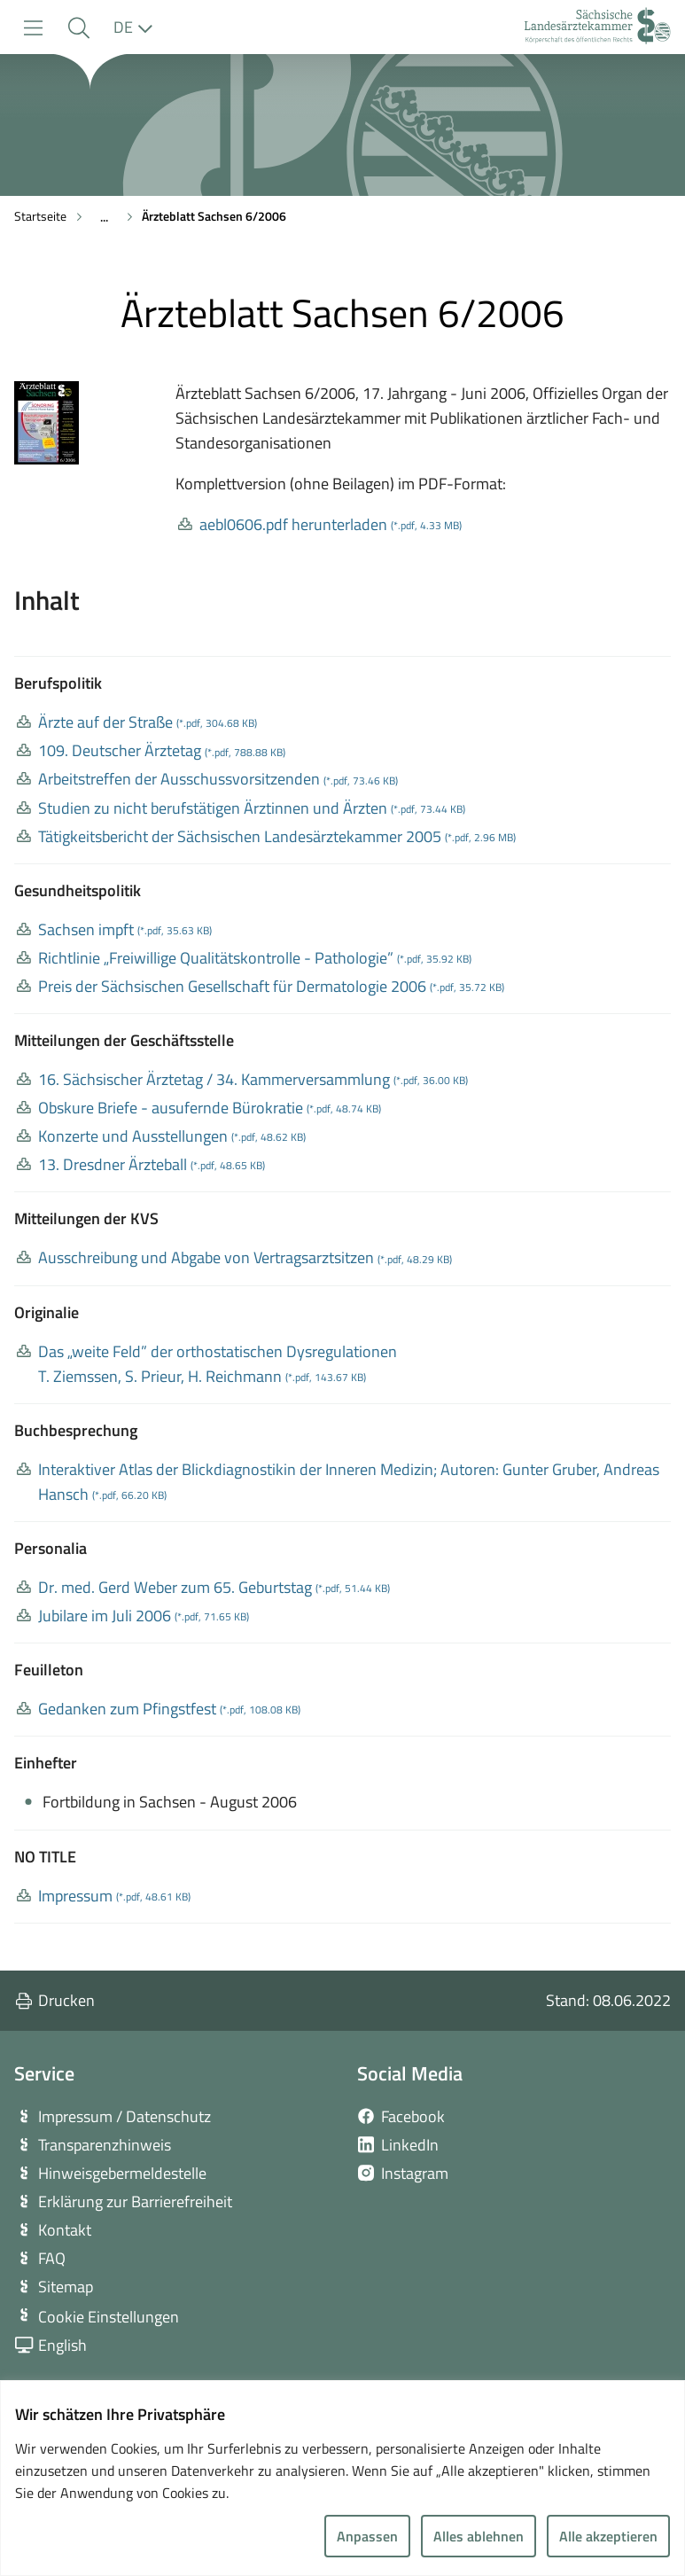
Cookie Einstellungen (108, 2317)
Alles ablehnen (478, 2536)
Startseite (40, 216)
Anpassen (367, 2536)
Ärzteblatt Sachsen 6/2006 (214, 216)
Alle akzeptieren (608, 2536)
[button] (78, 28)
